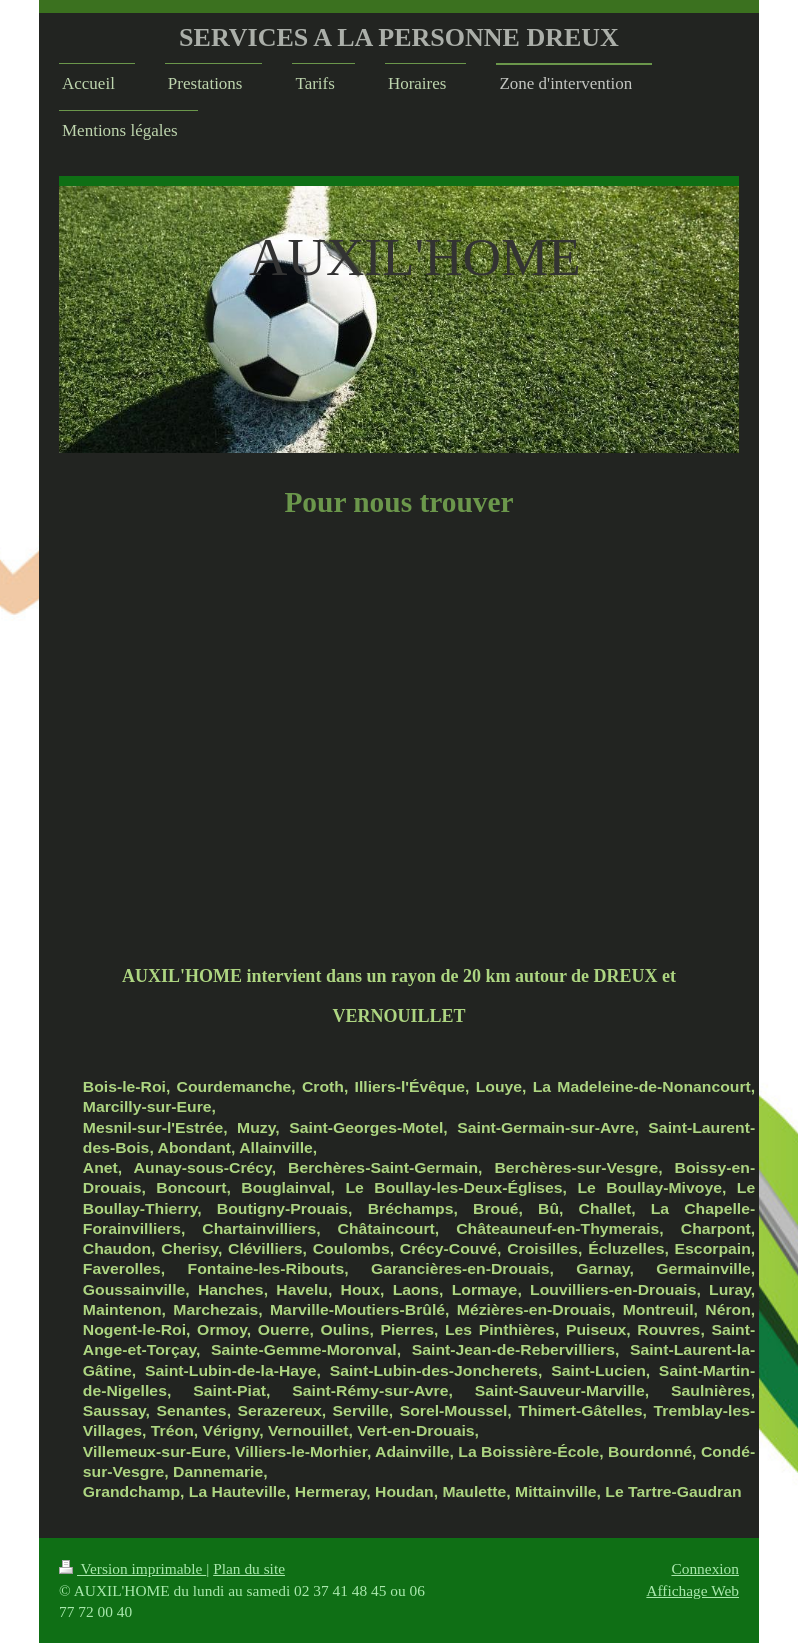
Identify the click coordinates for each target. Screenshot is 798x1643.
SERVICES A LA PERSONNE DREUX (399, 37)
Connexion (705, 1568)
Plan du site (249, 1568)
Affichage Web (692, 1590)
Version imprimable (132, 1568)
